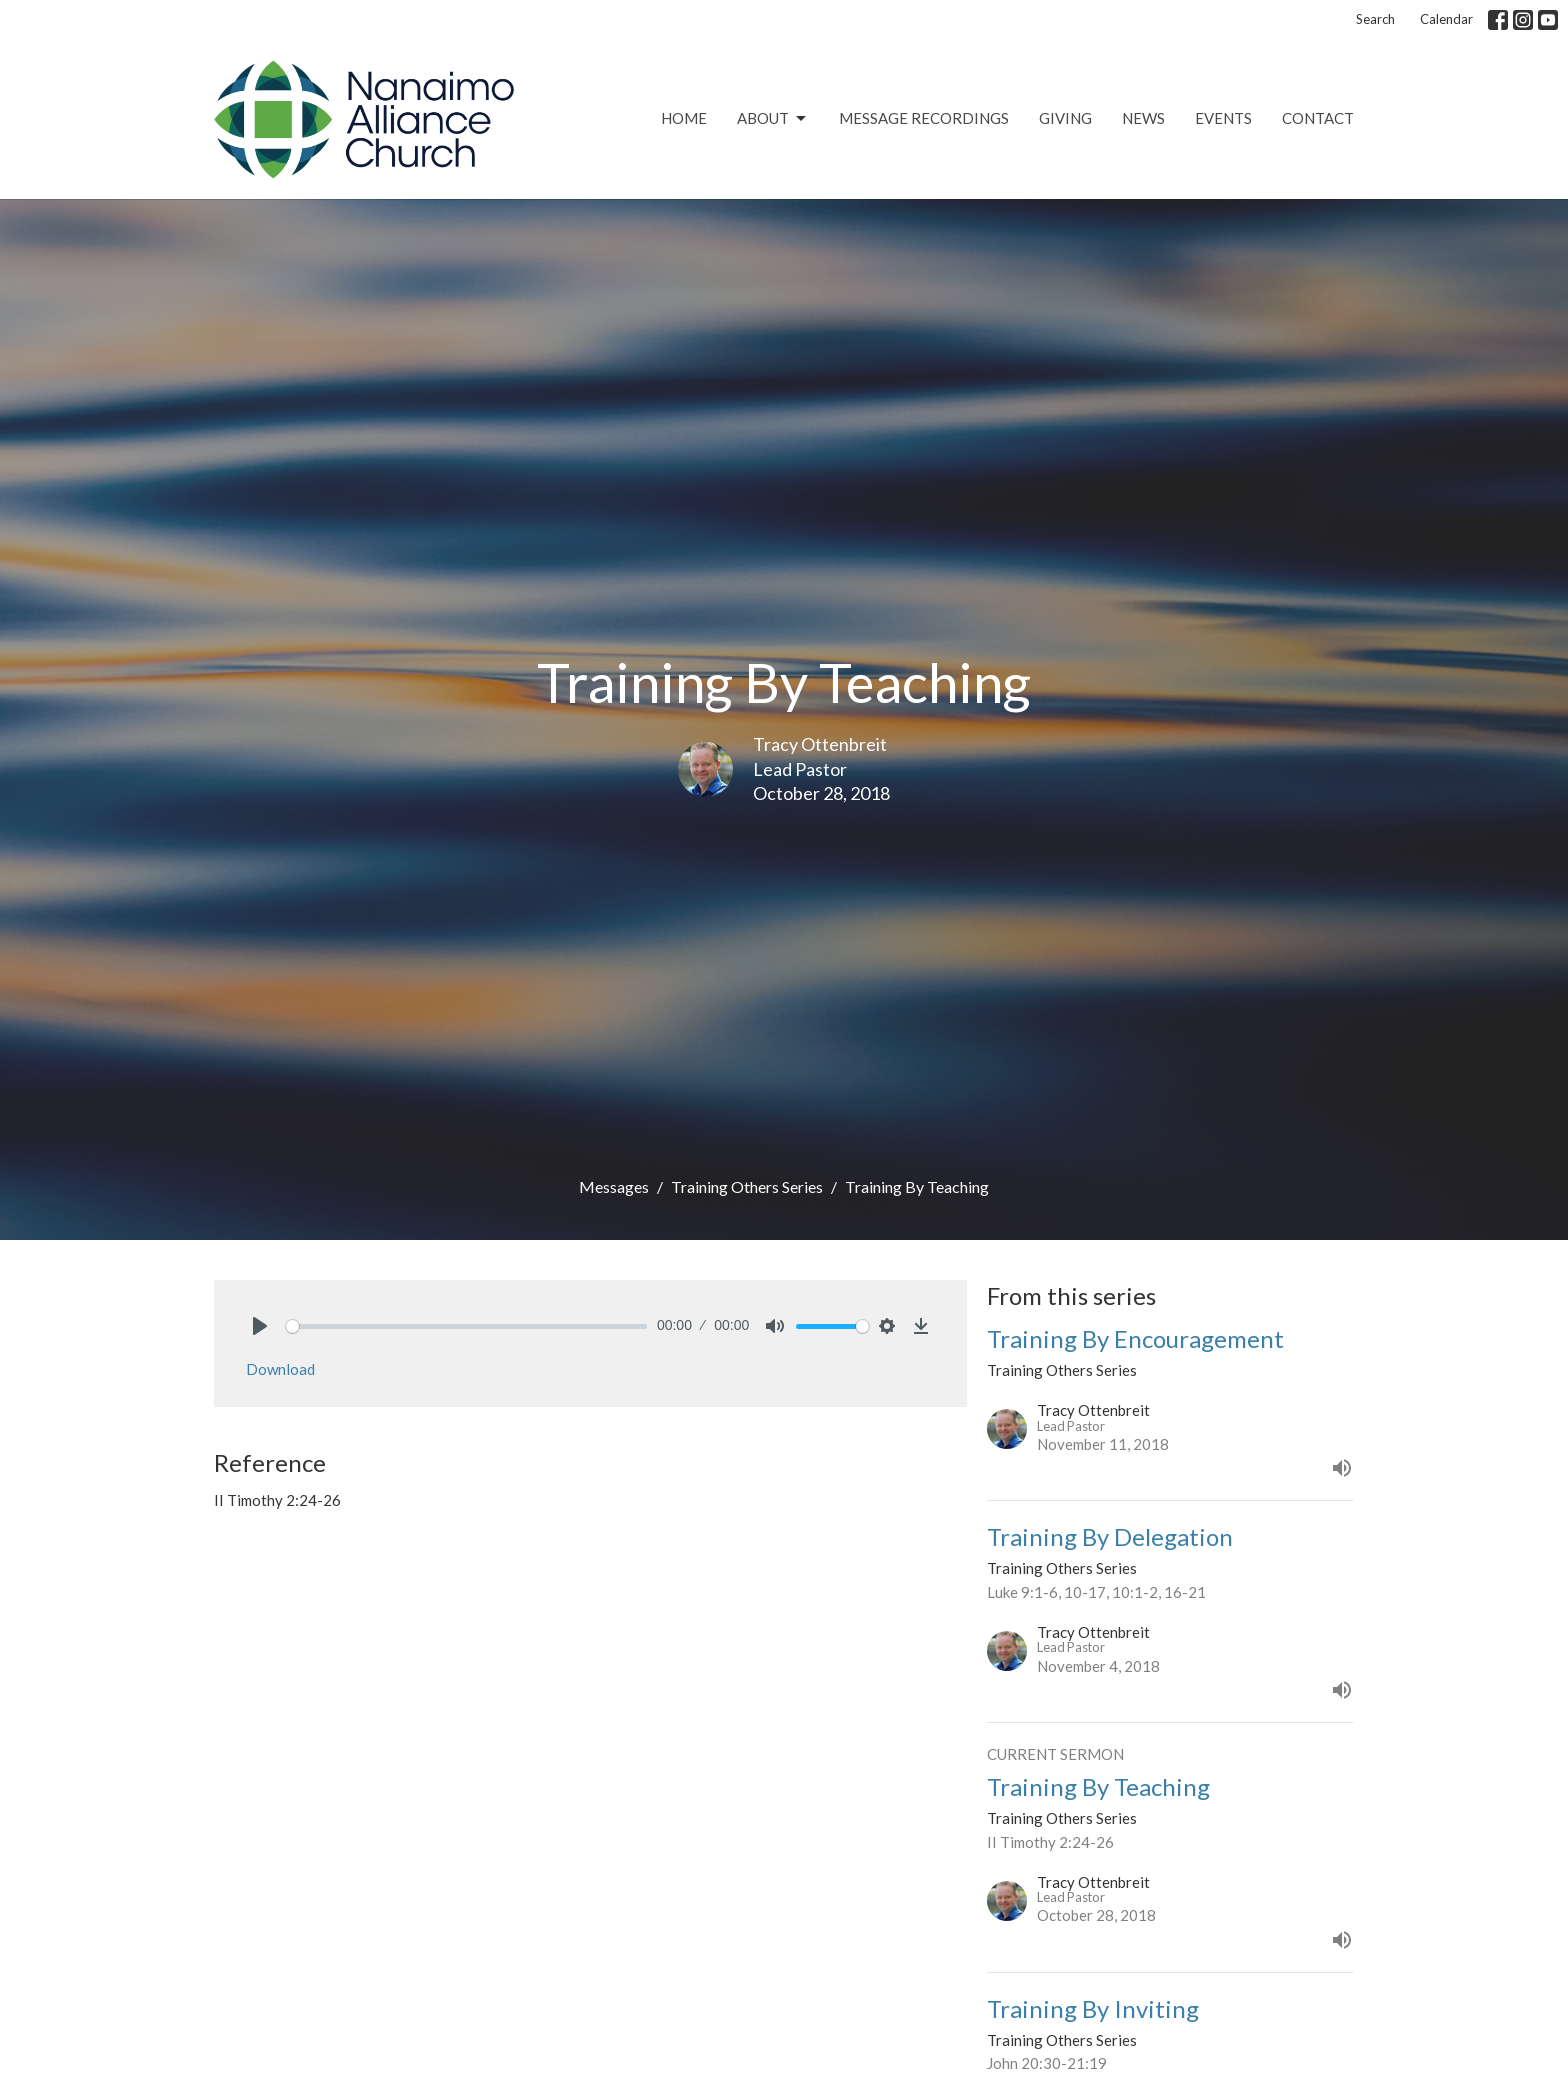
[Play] (260, 1326)
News (1143, 118)
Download (280, 1369)
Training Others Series (747, 1186)
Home (684, 118)
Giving (1065, 118)
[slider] (466, 1326)
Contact (1318, 118)
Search (1375, 19)
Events (1223, 118)
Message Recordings (924, 118)
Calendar (1446, 19)
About (773, 119)
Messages (614, 1186)
